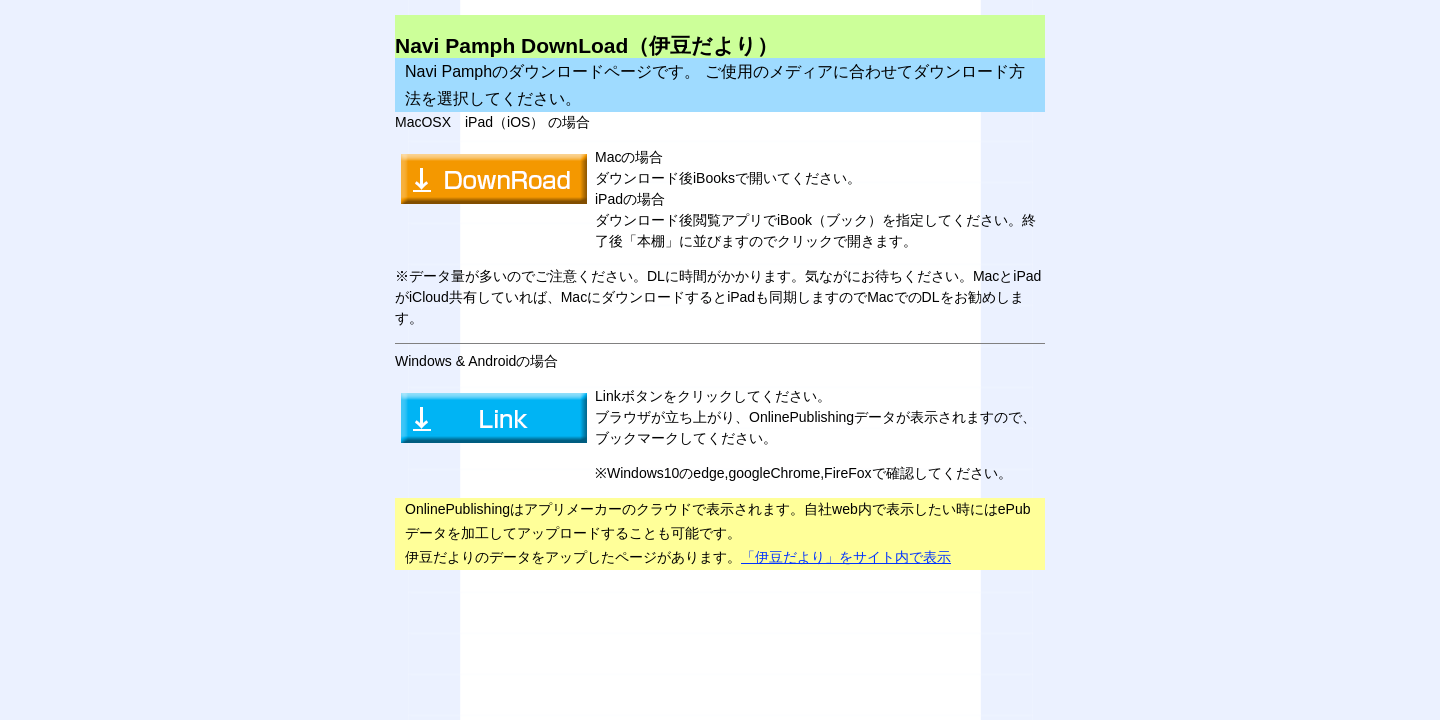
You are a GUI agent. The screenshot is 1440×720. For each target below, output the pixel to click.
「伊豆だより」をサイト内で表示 (846, 557)
